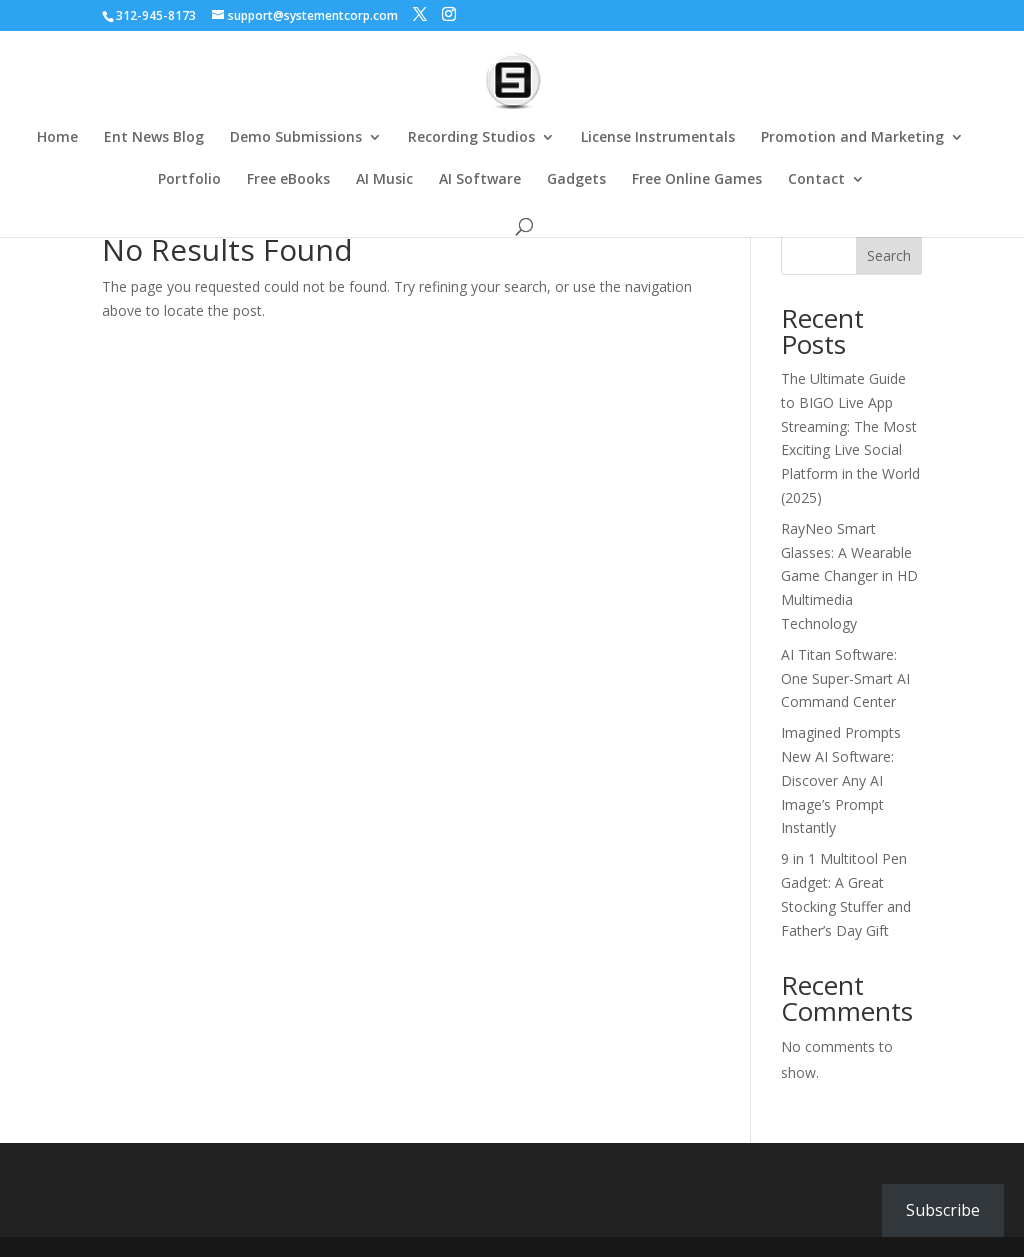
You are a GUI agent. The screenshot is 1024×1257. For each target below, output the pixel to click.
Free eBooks (288, 180)
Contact (816, 180)
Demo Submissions (296, 138)
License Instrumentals (658, 138)
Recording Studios (471, 138)
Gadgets (576, 180)
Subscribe (943, 1210)
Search (889, 255)
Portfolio (189, 180)
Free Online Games (697, 180)
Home (57, 138)
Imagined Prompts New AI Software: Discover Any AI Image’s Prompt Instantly (841, 780)
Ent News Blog (154, 138)
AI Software (480, 180)
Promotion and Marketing (852, 138)
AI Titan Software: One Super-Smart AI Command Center (845, 678)
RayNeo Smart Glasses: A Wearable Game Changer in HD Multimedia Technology (849, 576)
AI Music (384, 180)
